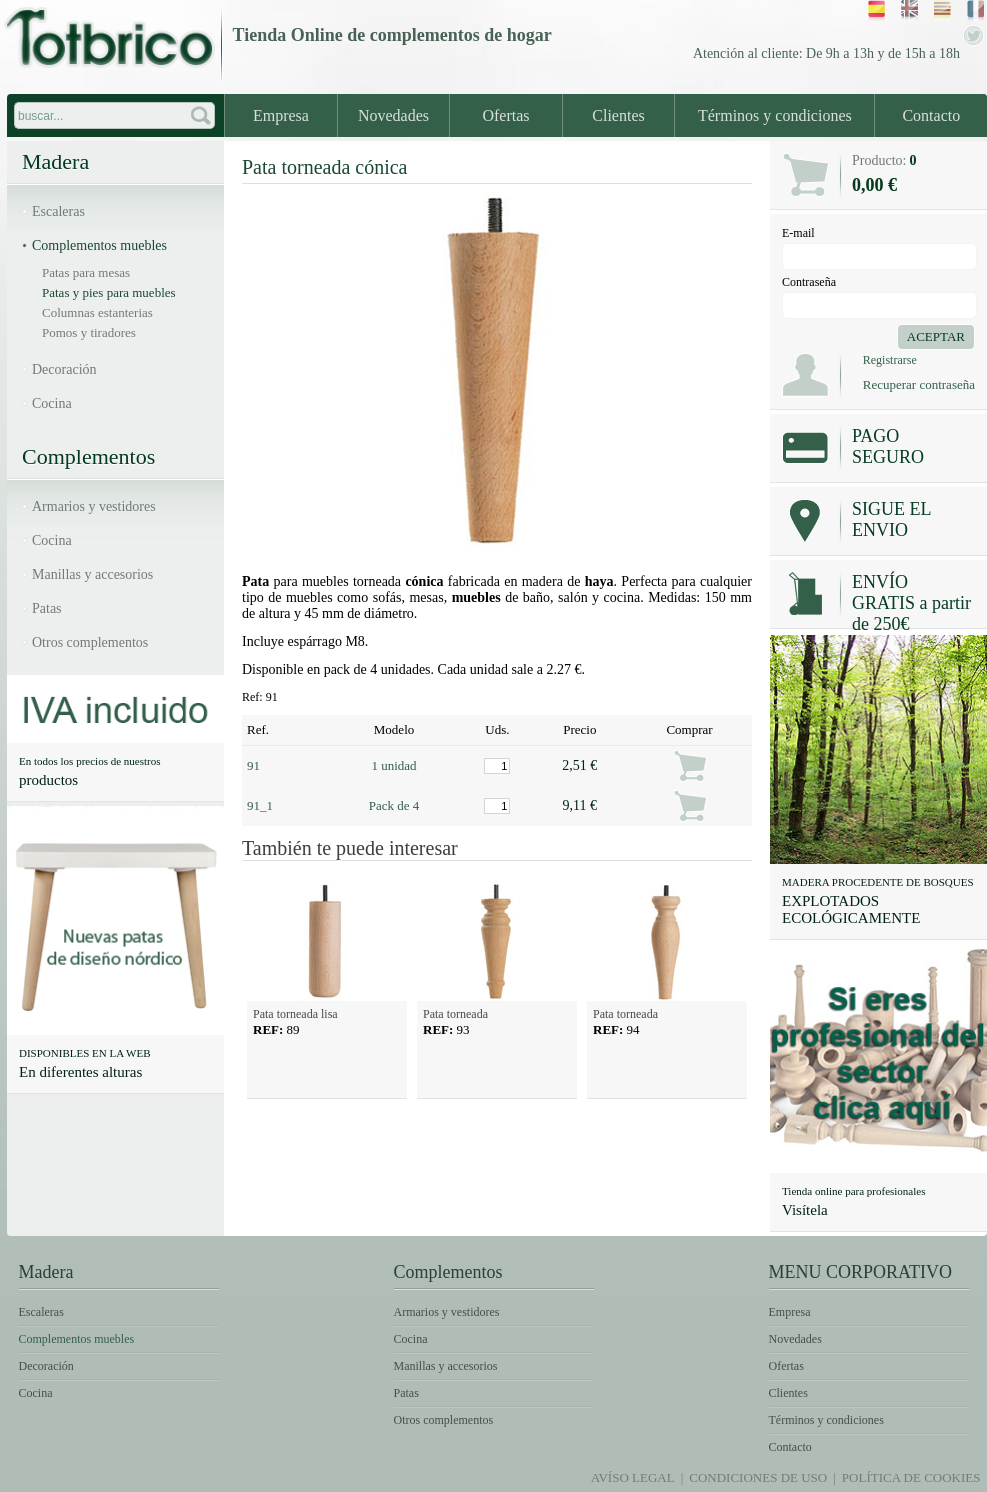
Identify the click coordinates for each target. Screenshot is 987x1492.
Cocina (52, 403)
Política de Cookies (911, 1477)
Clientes (618, 115)
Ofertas (505, 115)
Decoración (64, 369)
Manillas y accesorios (92, 574)
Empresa (281, 115)
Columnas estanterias (97, 312)
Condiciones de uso (758, 1477)
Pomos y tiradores (89, 332)
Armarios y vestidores (94, 506)
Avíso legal (633, 1477)
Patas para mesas (86, 272)
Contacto (931, 115)
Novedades (393, 115)
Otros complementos (90, 642)
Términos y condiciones (775, 115)
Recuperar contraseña (919, 384)
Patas (47, 608)
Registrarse (890, 360)
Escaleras (58, 211)
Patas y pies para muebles (109, 292)
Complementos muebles (99, 245)
